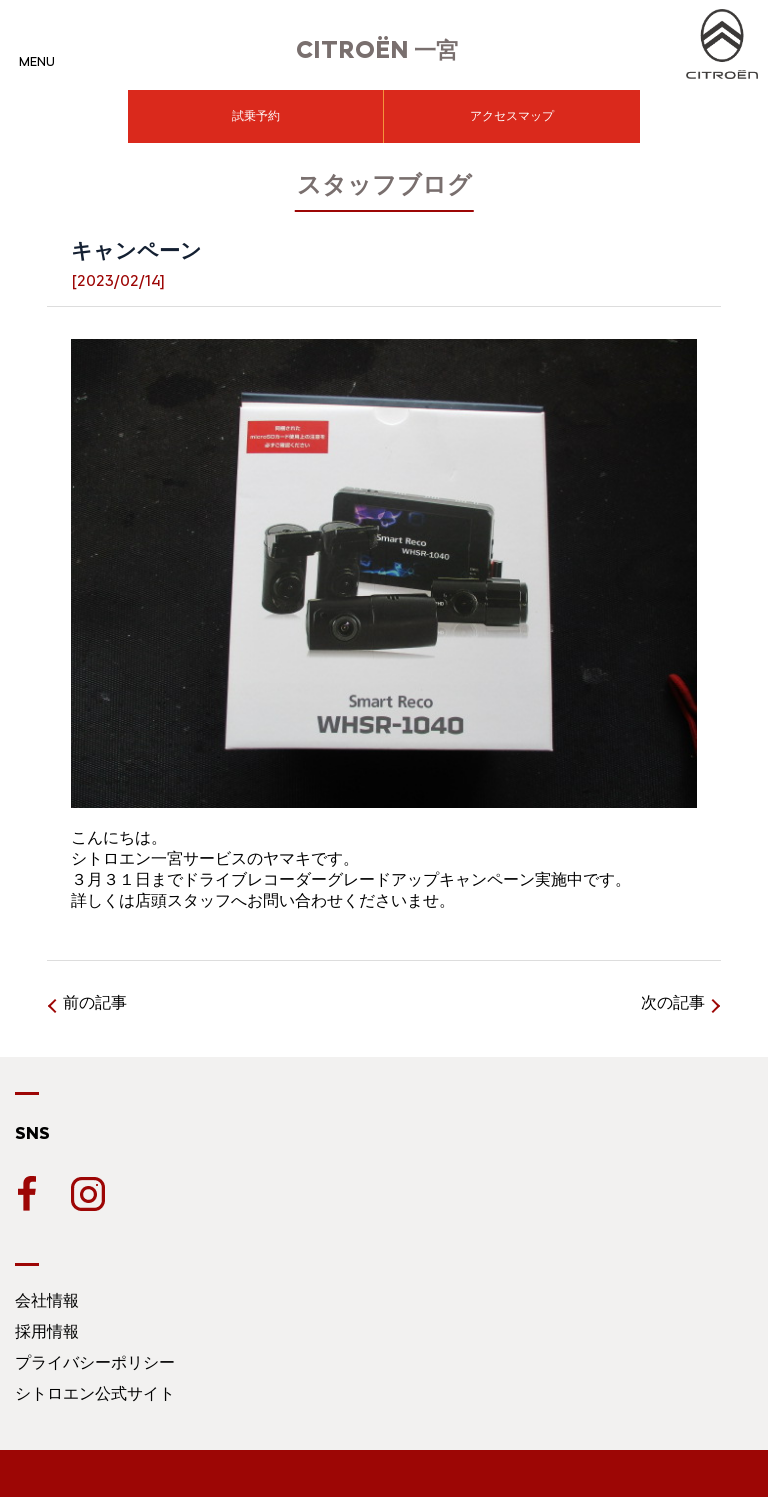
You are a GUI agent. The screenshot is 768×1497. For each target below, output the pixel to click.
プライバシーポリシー (95, 1362)
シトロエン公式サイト (95, 1393)
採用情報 (47, 1331)
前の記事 (95, 1002)
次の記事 (673, 1002)
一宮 (377, 50)
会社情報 (47, 1300)
